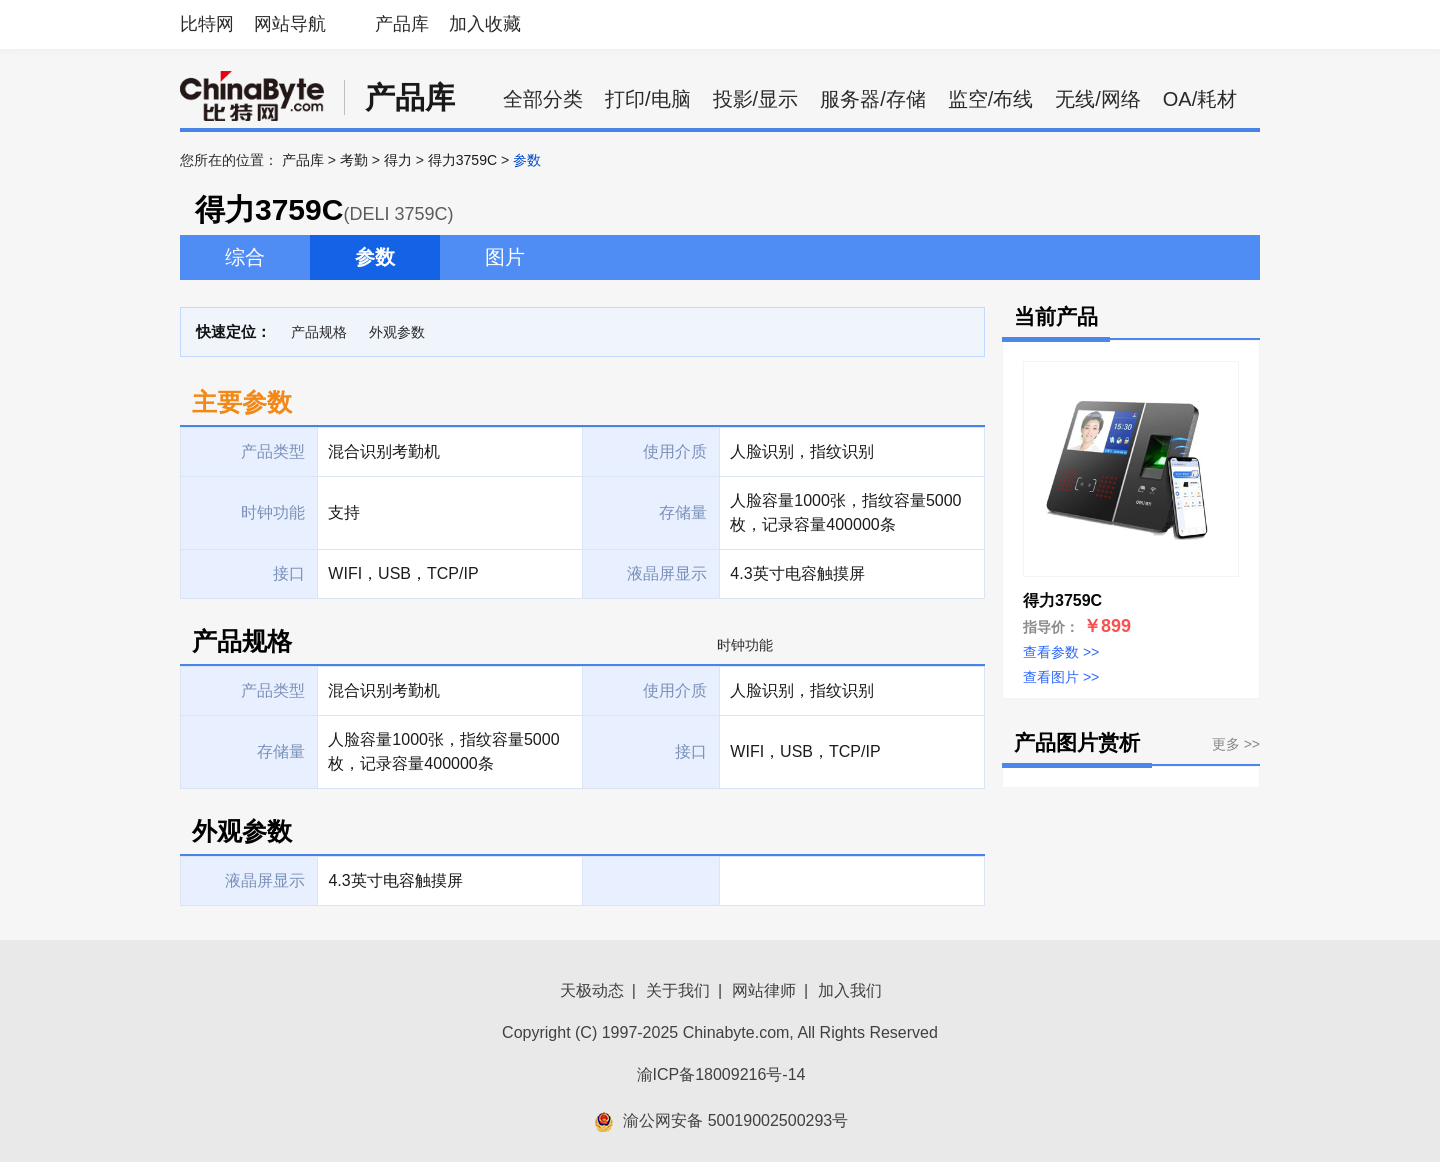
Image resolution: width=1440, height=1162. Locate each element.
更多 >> (1236, 744)
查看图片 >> (1061, 677)
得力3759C (462, 160)
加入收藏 (485, 24)
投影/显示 (756, 99)
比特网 (207, 24)
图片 (505, 257)
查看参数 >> (1061, 652)
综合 (245, 257)
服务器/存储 (873, 99)
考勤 (354, 160)
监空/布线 (991, 99)
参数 (375, 257)
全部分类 (543, 99)
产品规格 (319, 332)
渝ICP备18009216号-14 (721, 1074)
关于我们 (678, 990)
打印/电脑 (648, 99)
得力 (398, 160)
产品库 (402, 24)
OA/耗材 (1200, 99)
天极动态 (592, 990)
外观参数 (397, 332)
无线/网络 (1098, 99)
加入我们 (850, 990)
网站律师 (764, 990)
